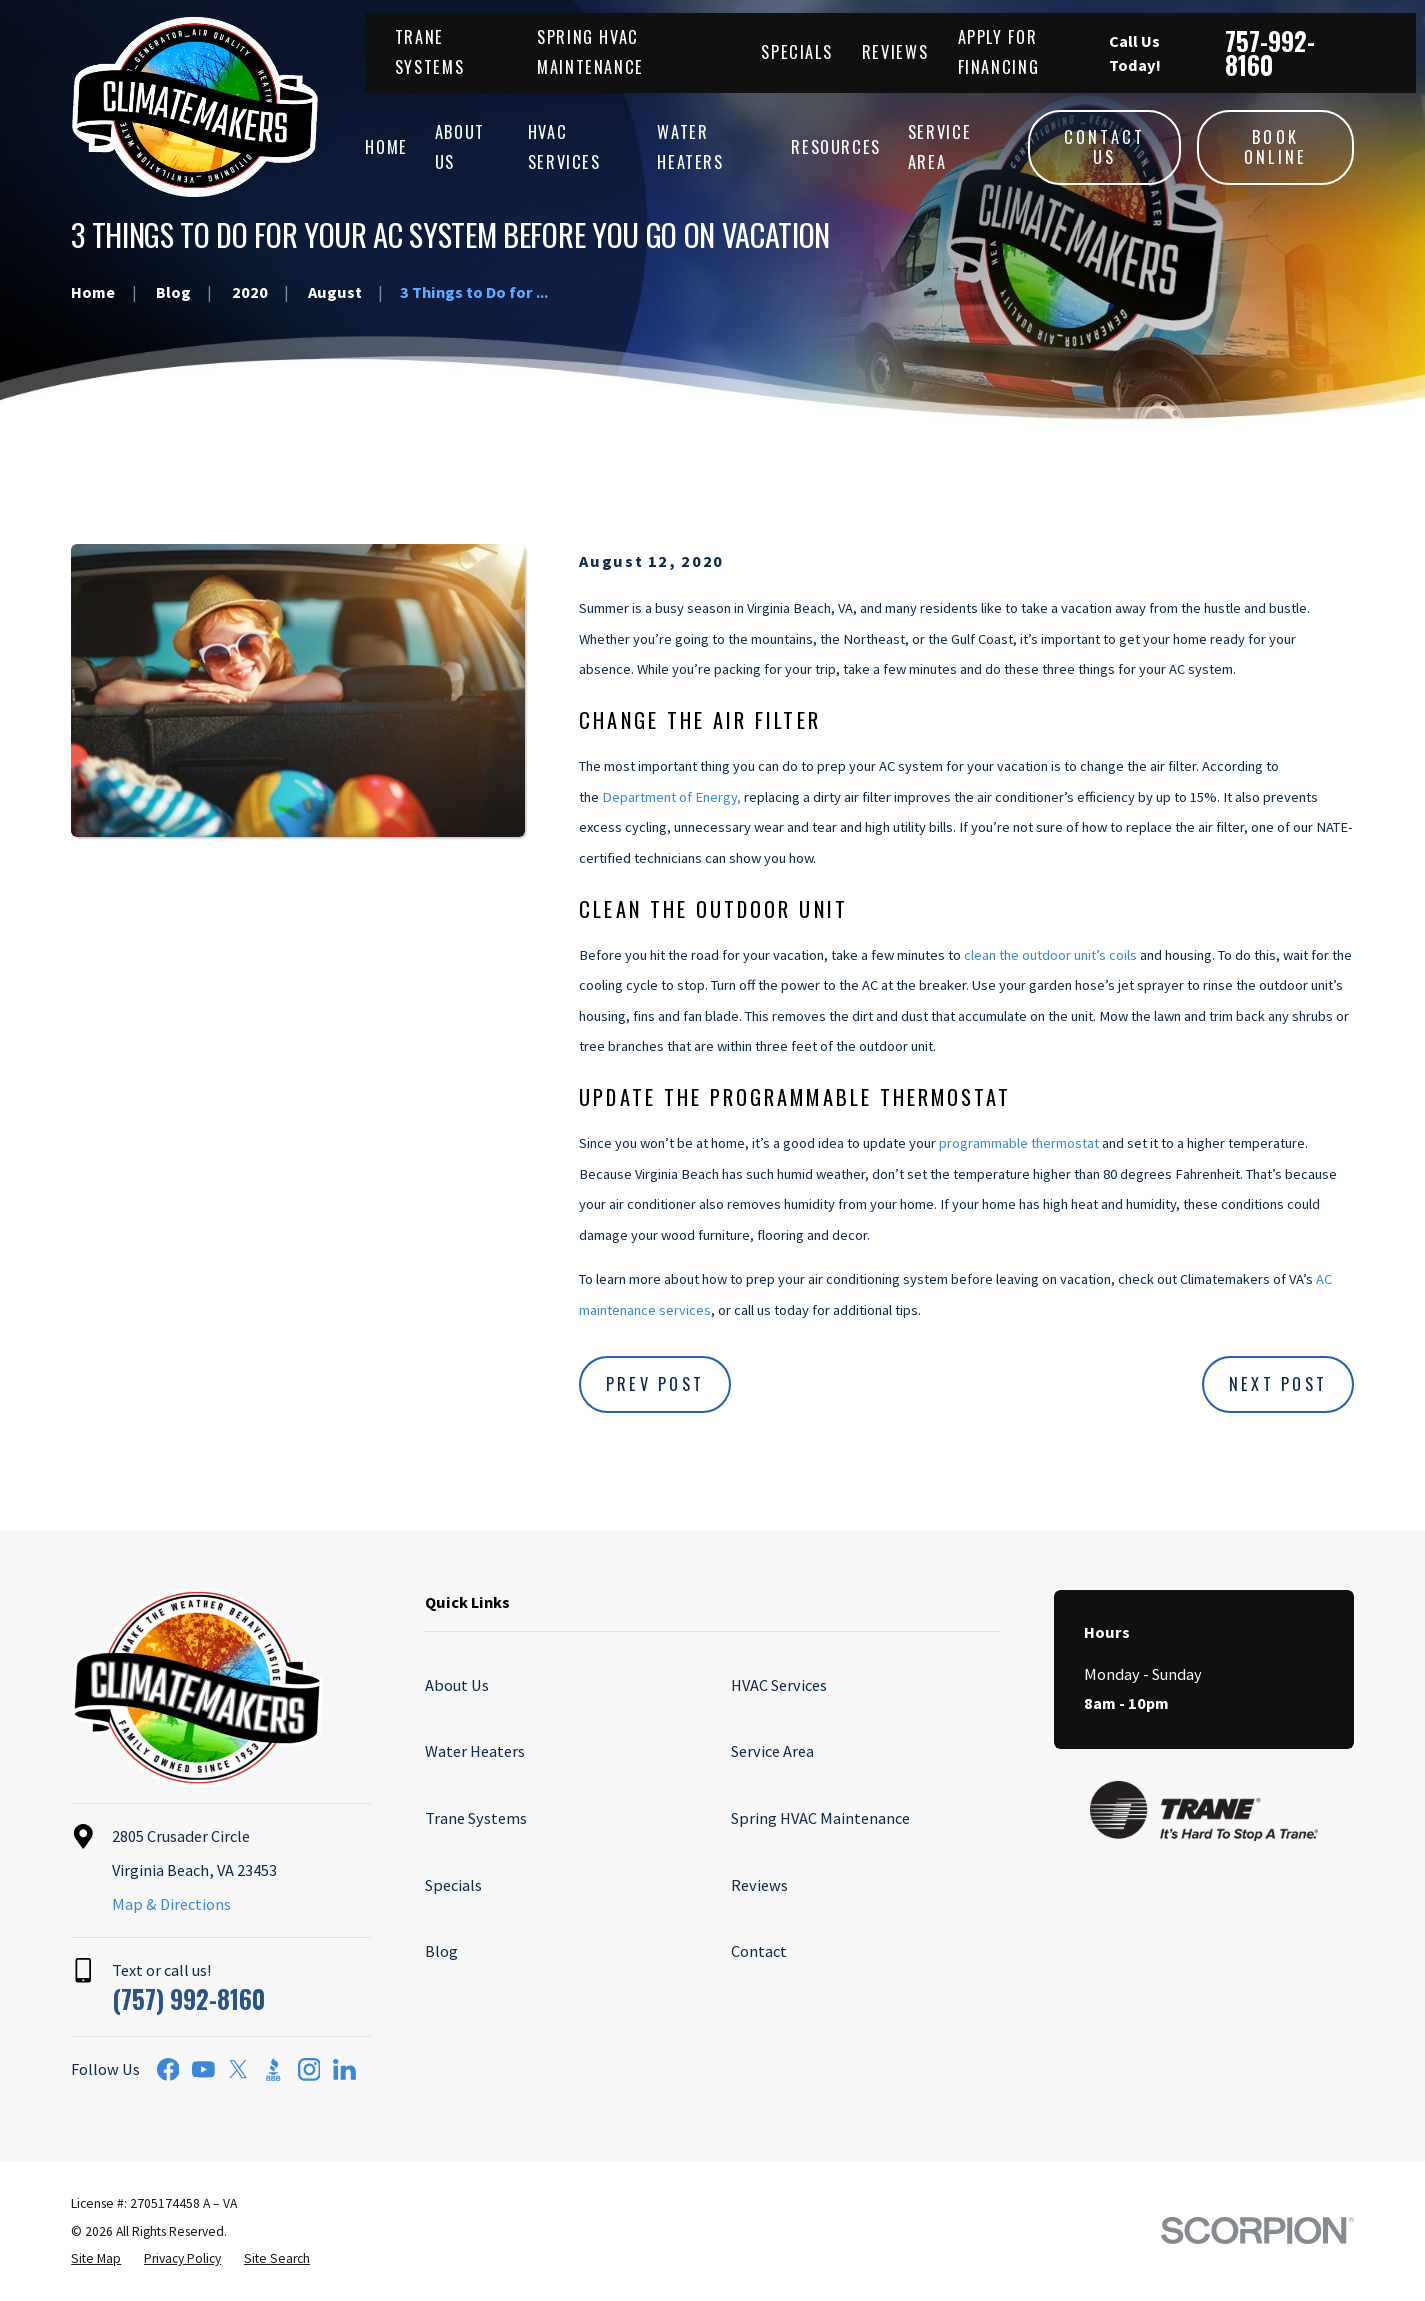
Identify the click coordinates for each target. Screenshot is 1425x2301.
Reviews (895, 52)
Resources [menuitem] (836, 147)
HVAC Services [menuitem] (564, 146)
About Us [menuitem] (460, 146)
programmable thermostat (1019, 1143)
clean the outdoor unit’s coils (1050, 955)
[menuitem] (96, 2259)
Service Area (772, 1751)
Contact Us (1105, 147)
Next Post (1278, 1384)
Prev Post (655, 1384)
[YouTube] (203, 2069)
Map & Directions (171, 1904)
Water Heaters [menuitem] (690, 146)
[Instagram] (309, 2069)
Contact (759, 1951)
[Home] (194, 107)
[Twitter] (238, 2069)
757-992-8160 (1270, 53)
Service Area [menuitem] (939, 146)
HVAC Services (779, 1685)
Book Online (1276, 147)
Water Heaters (475, 1751)
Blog (441, 1951)
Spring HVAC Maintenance (820, 1818)
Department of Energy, (671, 797)
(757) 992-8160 (188, 1999)
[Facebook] (168, 2069)
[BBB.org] (273, 2069)
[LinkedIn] (344, 2069)
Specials (796, 52)
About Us (457, 1685)
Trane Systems (476, 1818)
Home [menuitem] (386, 147)
